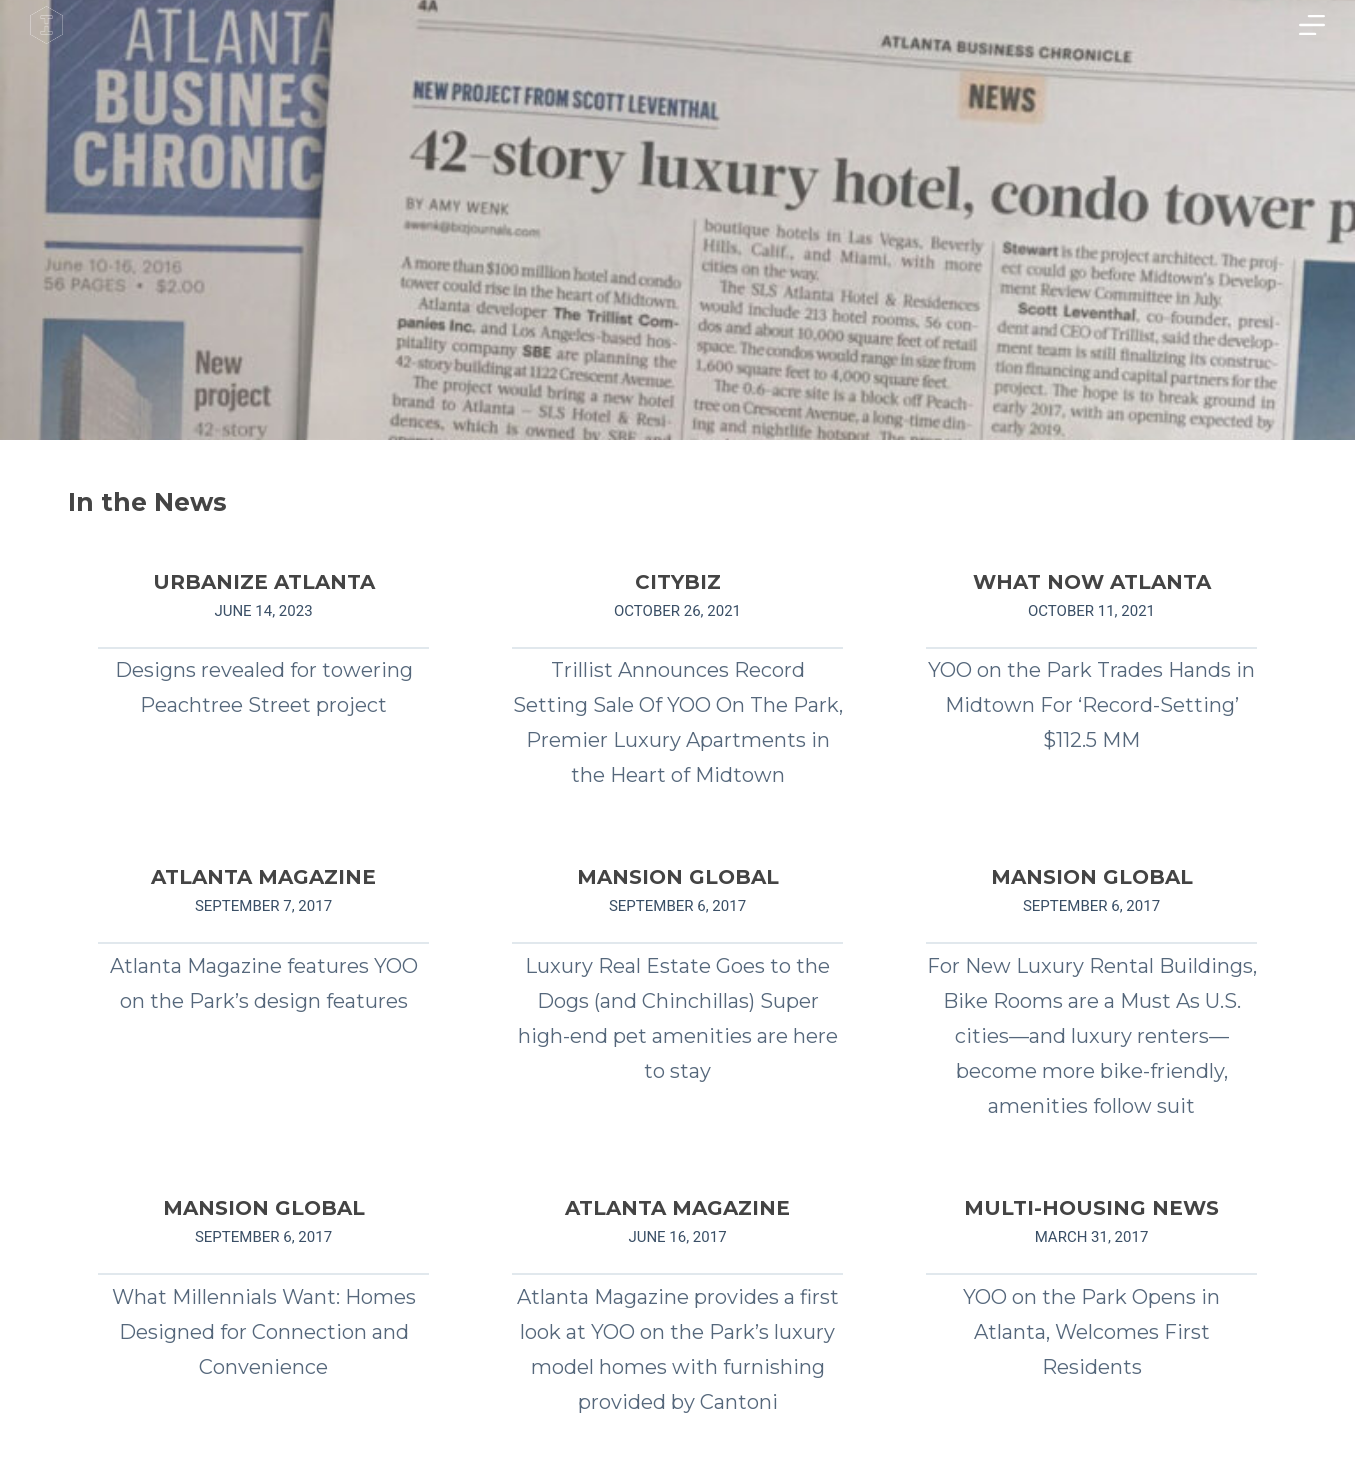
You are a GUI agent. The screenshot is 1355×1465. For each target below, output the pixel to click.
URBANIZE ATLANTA (264, 582)
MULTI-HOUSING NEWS (1091, 1208)
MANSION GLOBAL (678, 877)
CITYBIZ (678, 582)
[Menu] (1312, 25)
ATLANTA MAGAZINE (263, 877)
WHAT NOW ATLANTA (1092, 582)
